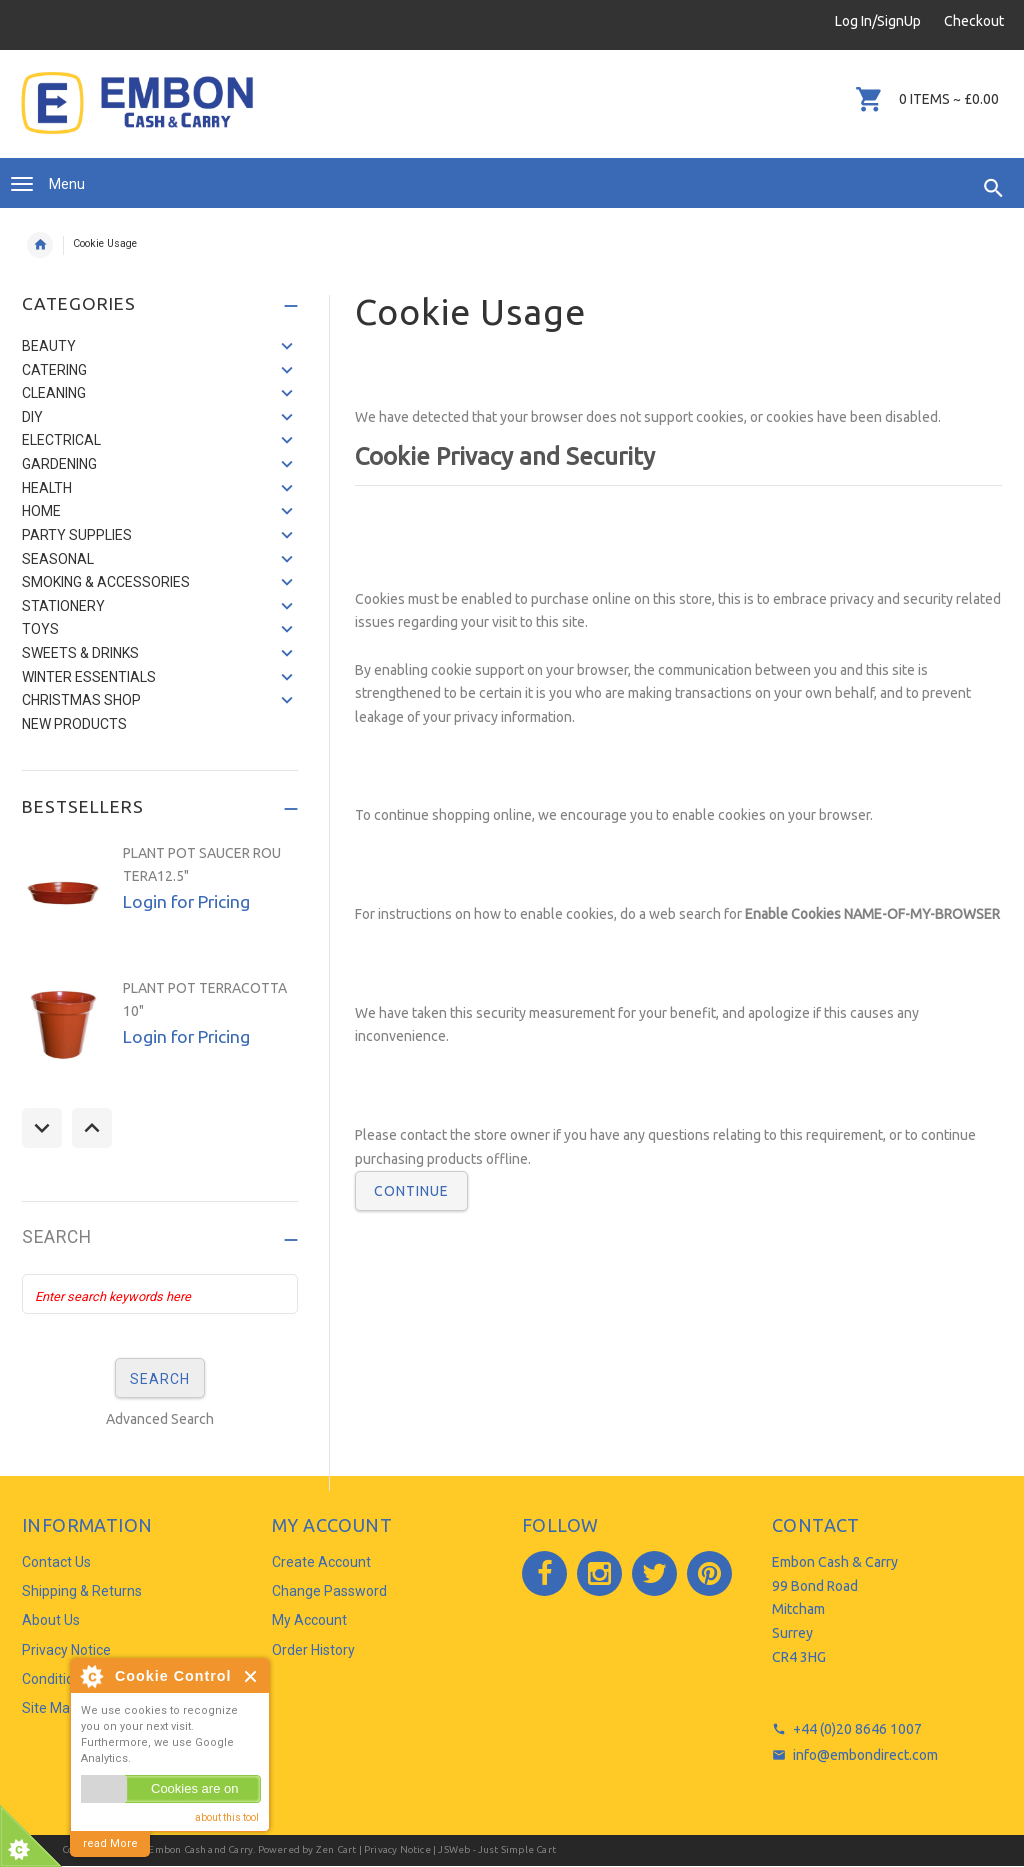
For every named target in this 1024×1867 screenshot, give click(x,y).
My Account (309, 1620)
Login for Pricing (186, 901)
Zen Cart (336, 1849)
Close (251, 1676)
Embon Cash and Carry (200, 1849)
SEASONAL (58, 559)
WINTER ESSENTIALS (89, 677)
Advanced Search (160, 1419)
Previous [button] (42, 1128)
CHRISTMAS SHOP (81, 700)
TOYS (40, 629)
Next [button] (92, 1128)
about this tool (227, 1817)
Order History (313, 1650)
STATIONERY (63, 606)
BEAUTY (49, 346)
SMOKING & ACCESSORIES (106, 582)
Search (57, 1237)
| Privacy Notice (393, 1849)
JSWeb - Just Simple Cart (497, 1849)
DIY (32, 417)
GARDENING (59, 464)
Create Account (321, 1562)
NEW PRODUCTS (74, 724)
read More (110, 1843)
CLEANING (54, 393)
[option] (160, 900)
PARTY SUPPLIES (77, 535)
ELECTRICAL (61, 440)
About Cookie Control (91, 1676)
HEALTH (47, 488)
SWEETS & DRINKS (80, 653)
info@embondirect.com (865, 1755)
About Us (51, 1620)
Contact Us (56, 1562)
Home (40, 245)
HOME (41, 511)
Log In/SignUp (878, 21)
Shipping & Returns (82, 1591)
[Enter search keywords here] (160, 1294)
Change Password (329, 1591)
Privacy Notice (66, 1650)
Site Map (50, 1708)
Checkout (974, 21)
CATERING (54, 370)
